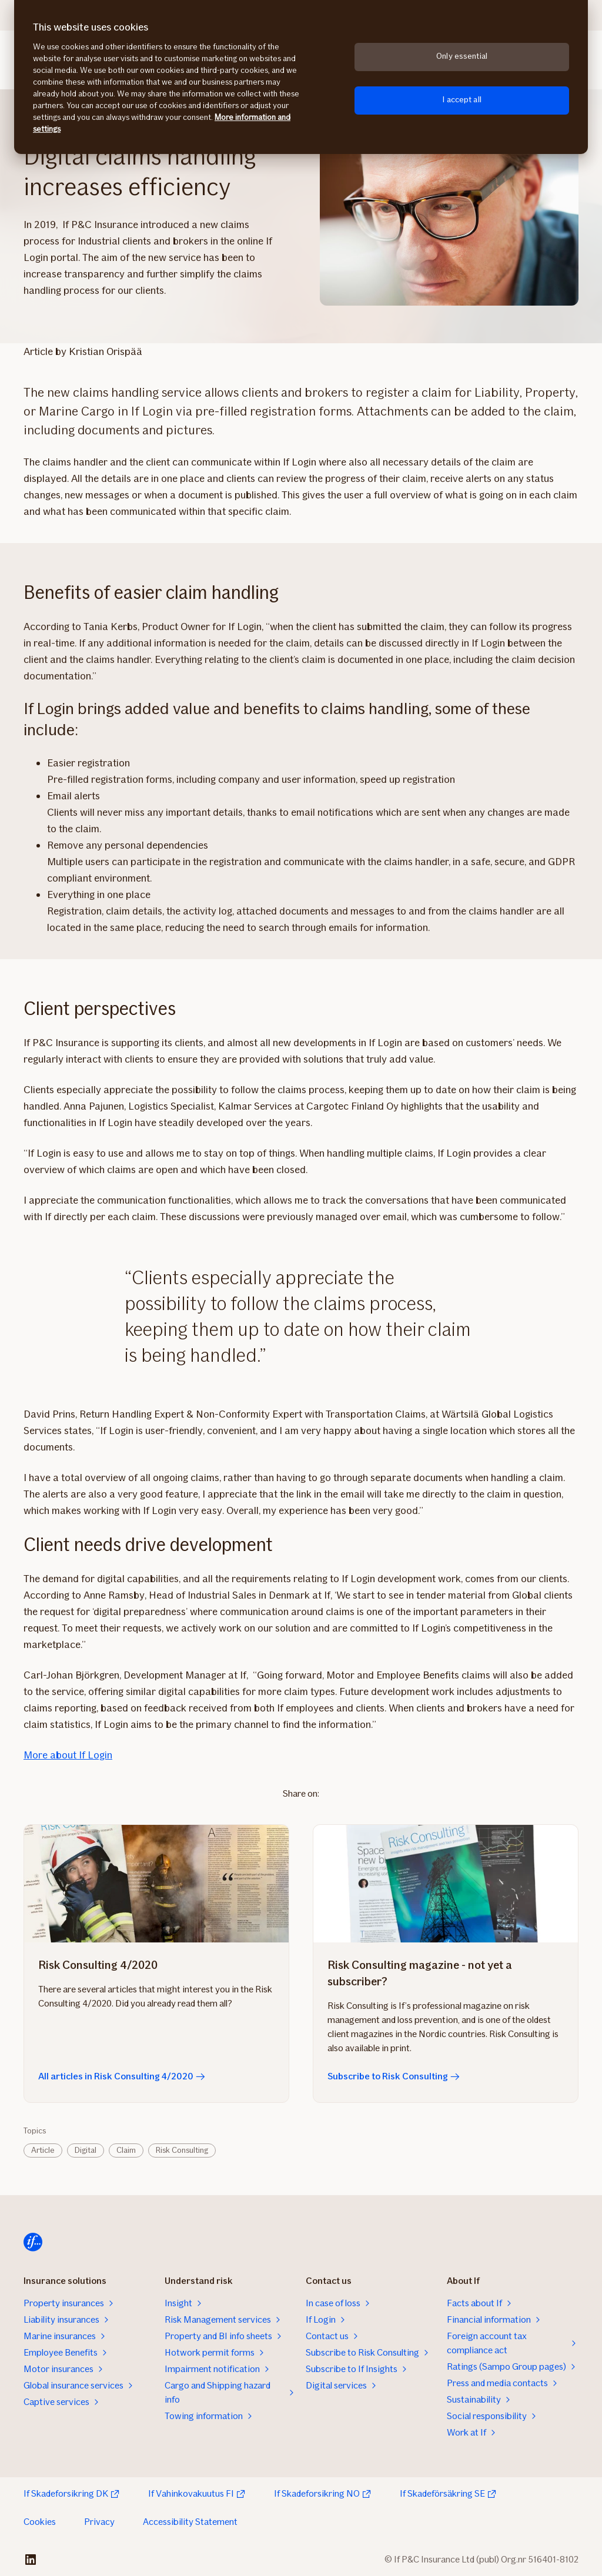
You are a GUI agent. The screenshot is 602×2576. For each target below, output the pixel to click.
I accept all (461, 100)
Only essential (461, 56)
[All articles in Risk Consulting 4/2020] (156, 1883)
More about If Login (68, 1754)
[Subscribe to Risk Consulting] (445, 1883)
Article (43, 2150)
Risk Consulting (182, 2150)
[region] (301, 77)
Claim (126, 2150)
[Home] (33, 2242)
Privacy (99, 2521)
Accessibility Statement (190, 2521)
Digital (85, 2150)
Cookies (40, 2521)
